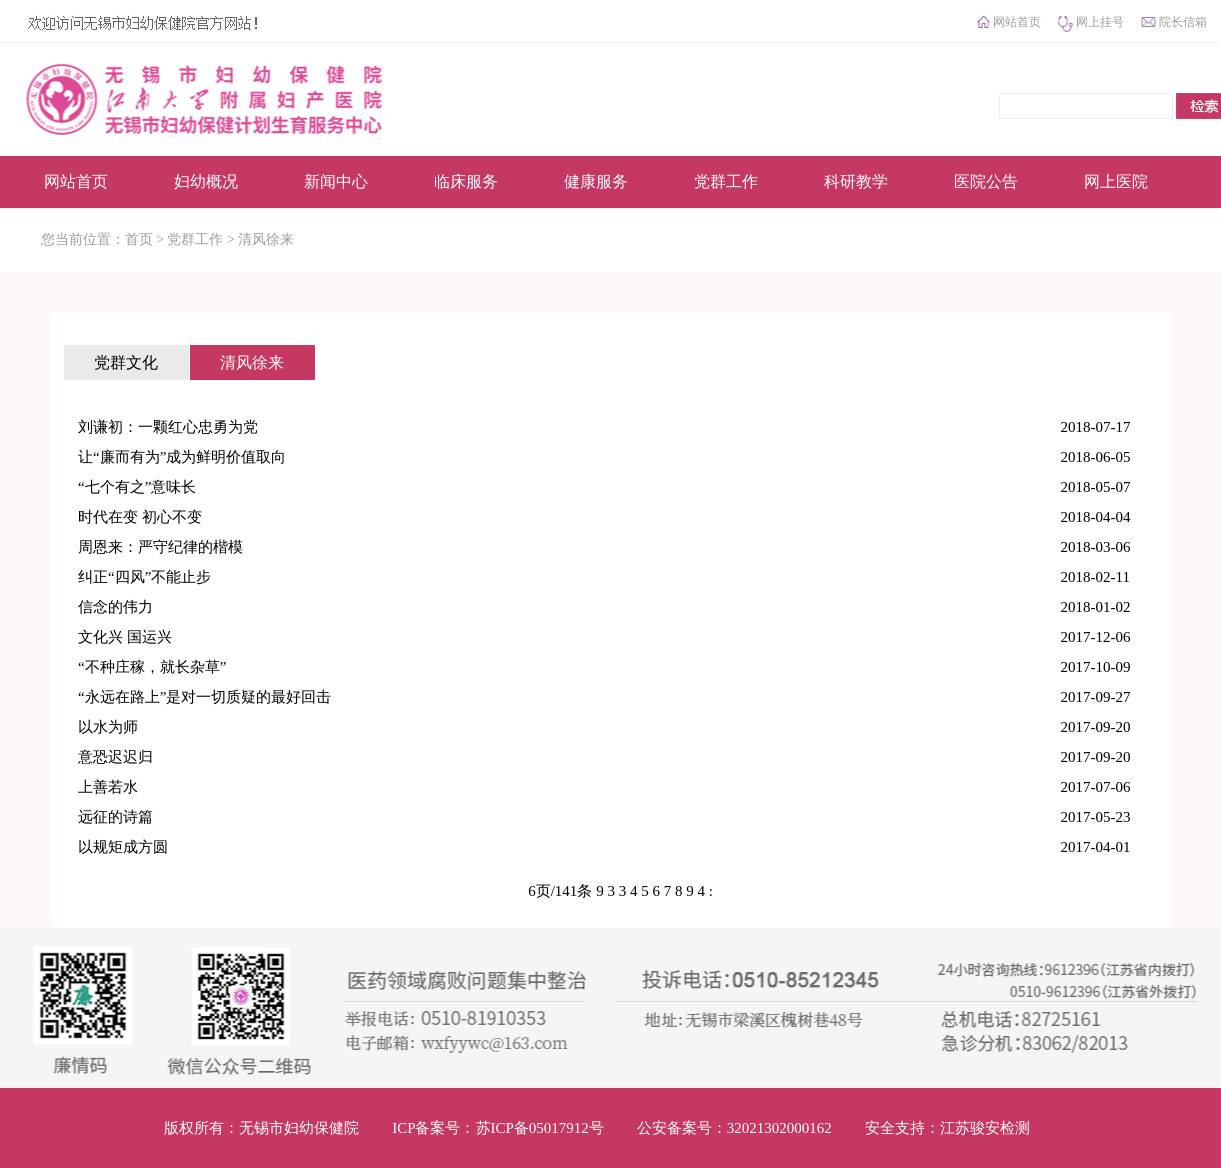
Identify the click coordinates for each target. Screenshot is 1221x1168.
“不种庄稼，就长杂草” (152, 667)
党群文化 (126, 362)
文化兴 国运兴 (125, 637)
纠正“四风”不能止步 (144, 577)
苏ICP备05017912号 (540, 1128)
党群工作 (726, 181)
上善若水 (108, 787)
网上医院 (1116, 181)
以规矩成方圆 (123, 847)
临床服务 (466, 181)
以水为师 (108, 727)
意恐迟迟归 (115, 757)
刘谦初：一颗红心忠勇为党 (168, 427)
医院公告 (986, 181)
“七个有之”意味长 (137, 487)
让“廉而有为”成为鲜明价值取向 (182, 457)
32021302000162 (779, 1128)
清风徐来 (266, 239)
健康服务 (596, 181)
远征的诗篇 (115, 817)
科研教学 (856, 181)
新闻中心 (336, 181)
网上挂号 (1100, 22)
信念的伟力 (115, 607)
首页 (139, 239)
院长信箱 (1183, 22)
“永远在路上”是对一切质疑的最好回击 (204, 697)
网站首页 (1017, 22)
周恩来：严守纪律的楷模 (160, 547)
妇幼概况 (206, 181)
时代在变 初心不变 (140, 517)
